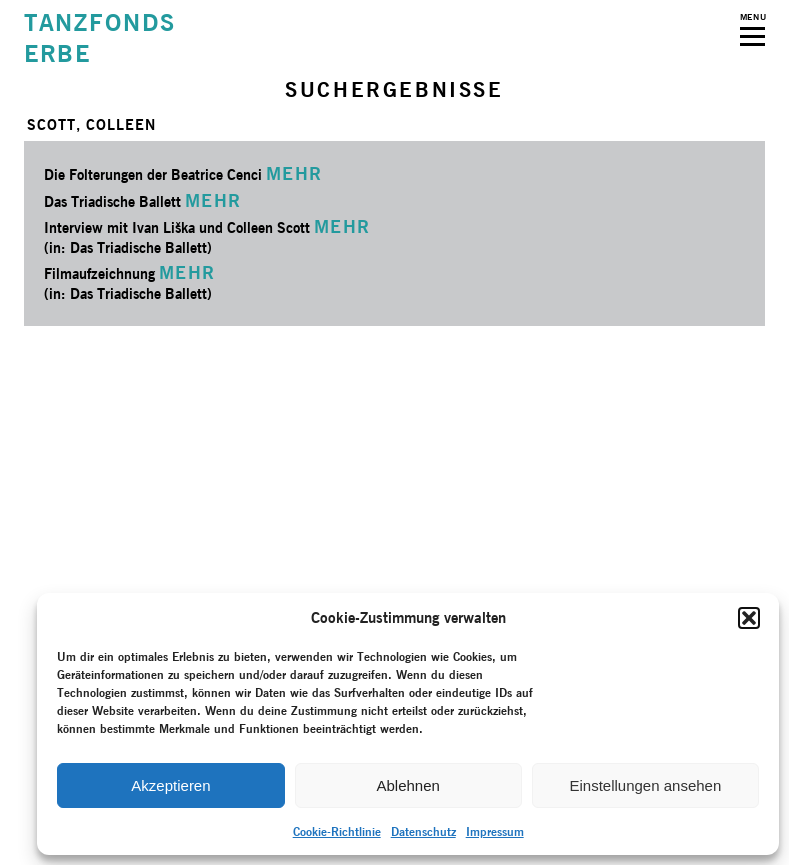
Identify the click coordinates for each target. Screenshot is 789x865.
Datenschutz (423, 831)
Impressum (495, 831)
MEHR (294, 173)
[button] (749, 618)
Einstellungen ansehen (645, 785)
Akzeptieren (170, 785)
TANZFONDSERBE (100, 38)
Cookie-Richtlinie (337, 831)
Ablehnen (407, 785)
